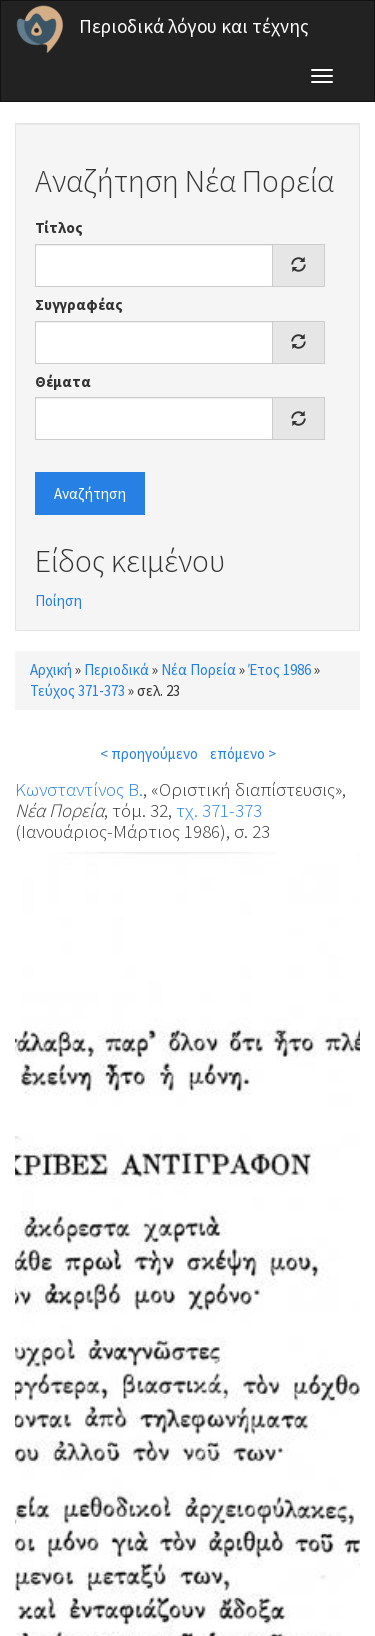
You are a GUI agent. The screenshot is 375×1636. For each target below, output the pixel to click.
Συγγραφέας (79, 304)
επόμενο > (243, 753)
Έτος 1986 (279, 669)
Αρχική (51, 669)
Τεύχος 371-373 (77, 690)
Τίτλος (59, 227)
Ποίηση (58, 600)
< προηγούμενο (149, 753)
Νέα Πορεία (198, 669)
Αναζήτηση (90, 493)
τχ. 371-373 (219, 810)
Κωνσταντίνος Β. (79, 789)
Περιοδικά (116, 669)
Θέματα (63, 381)
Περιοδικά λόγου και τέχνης (194, 26)
